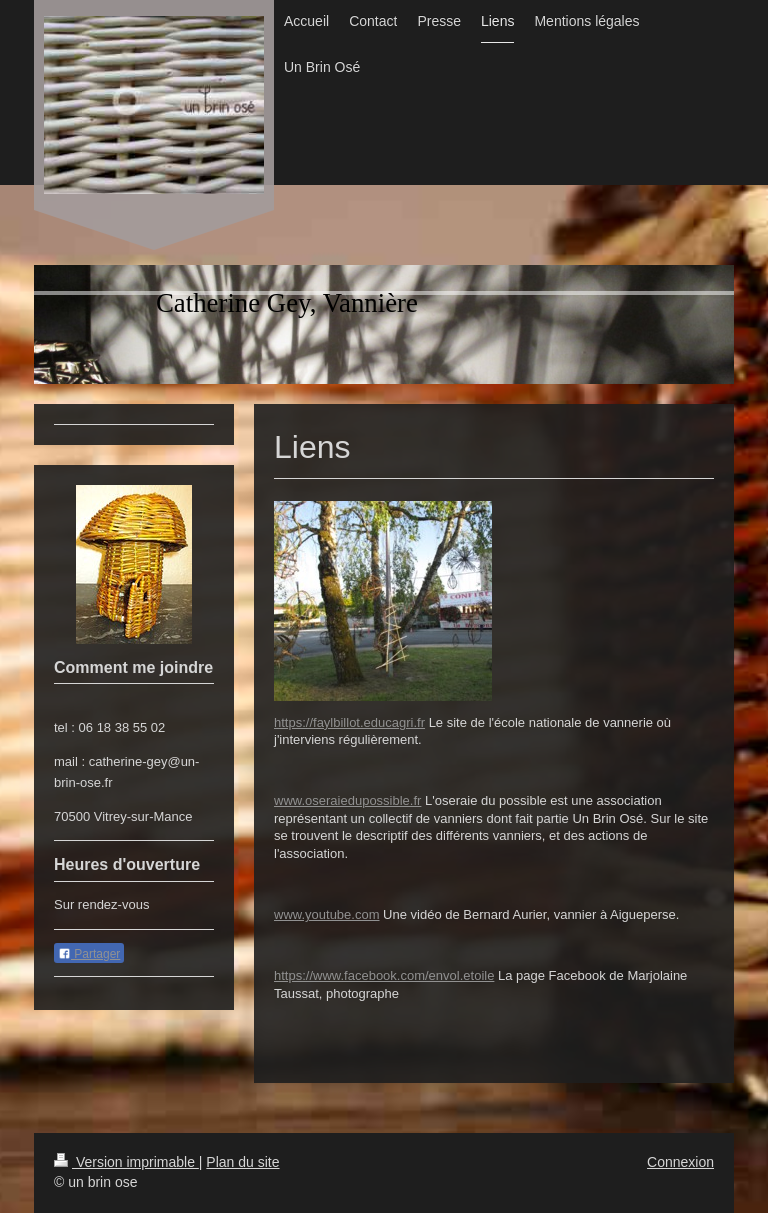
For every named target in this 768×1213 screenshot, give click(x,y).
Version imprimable (126, 1162)
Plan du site (242, 1162)
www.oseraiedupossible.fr (347, 800)
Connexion (680, 1162)
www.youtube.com (327, 914)
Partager (89, 954)
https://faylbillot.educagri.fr (349, 722)
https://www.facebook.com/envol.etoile (384, 975)
